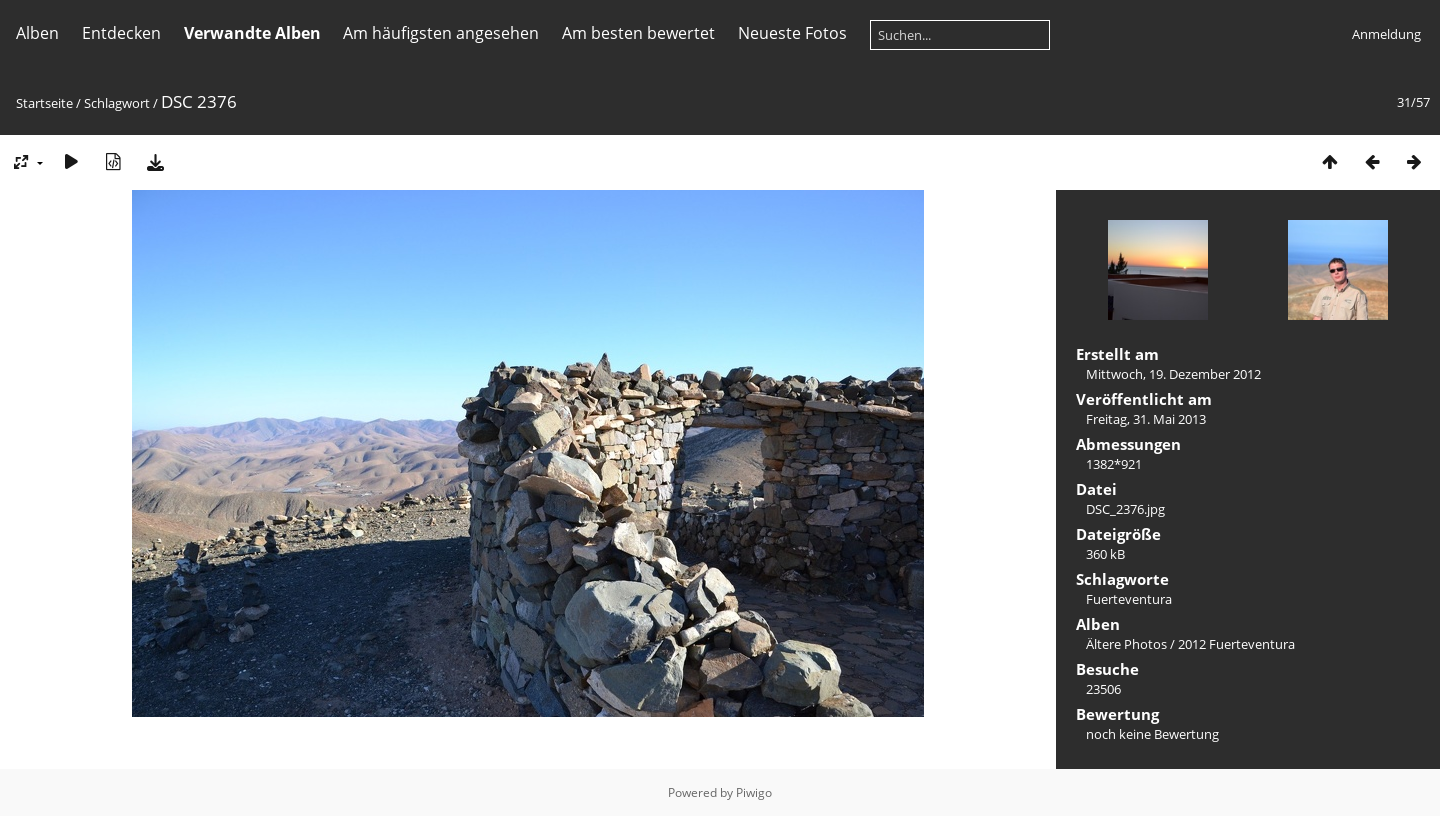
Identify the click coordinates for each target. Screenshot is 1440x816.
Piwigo (754, 792)
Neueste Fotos (792, 33)
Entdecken (121, 33)
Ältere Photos (1126, 644)
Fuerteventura (1129, 599)
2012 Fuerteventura (1236, 644)
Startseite (44, 103)
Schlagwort (117, 103)
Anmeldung (1386, 34)
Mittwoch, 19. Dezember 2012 (1173, 374)
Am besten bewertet (638, 33)
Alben (37, 33)
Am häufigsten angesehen (441, 33)
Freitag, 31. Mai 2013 (1146, 419)
